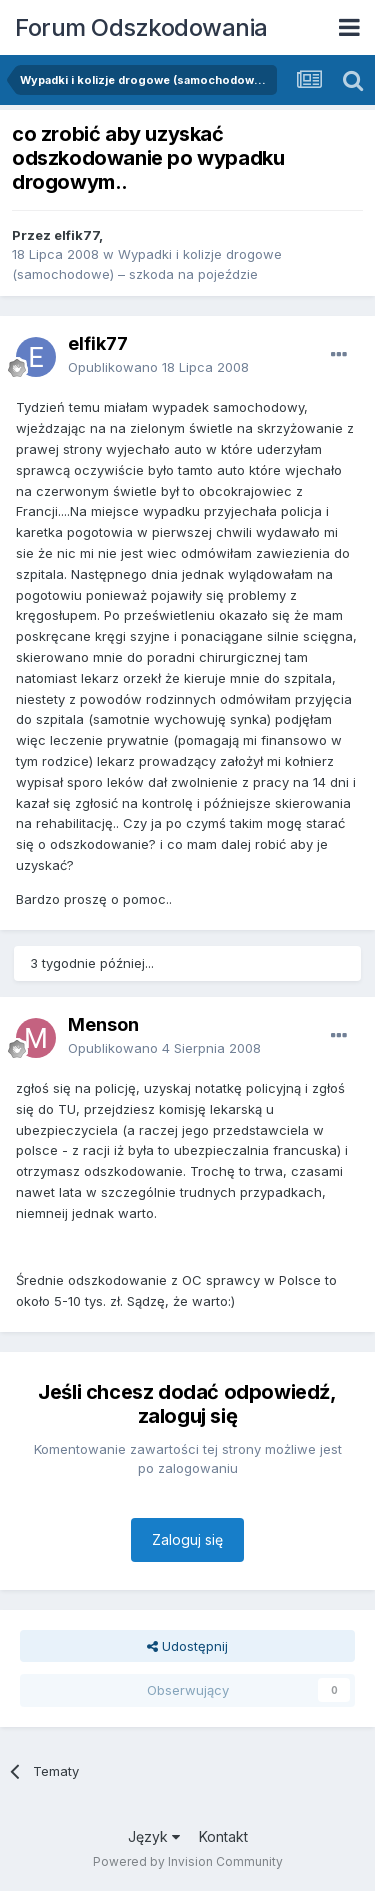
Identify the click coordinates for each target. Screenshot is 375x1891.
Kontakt (223, 1836)
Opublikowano (158, 367)
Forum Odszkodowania (141, 27)
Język (154, 1836)
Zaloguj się (187, 1539)
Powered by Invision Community (188, 1861)
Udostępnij (187, 1646)
